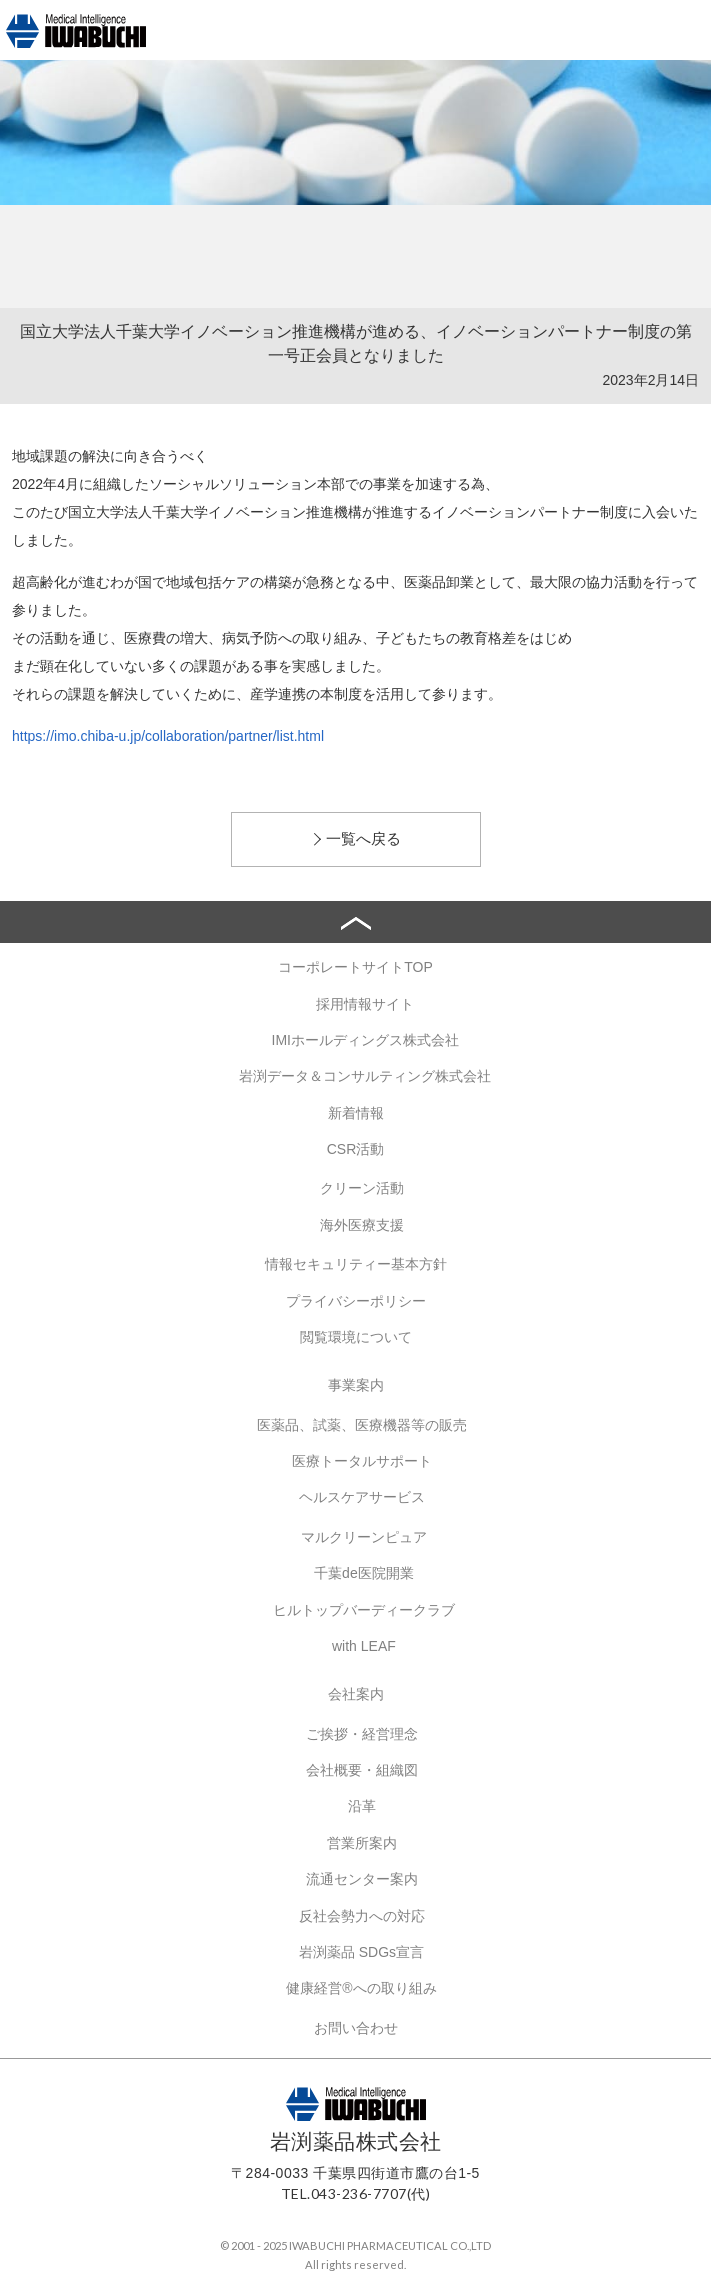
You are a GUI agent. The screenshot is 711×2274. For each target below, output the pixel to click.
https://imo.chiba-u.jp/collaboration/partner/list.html (168, 736)
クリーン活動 (362, 1188)
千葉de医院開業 (364, 1573)
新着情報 (356, 1113)
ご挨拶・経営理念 (362, 1734)
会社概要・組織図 (362, 1770)
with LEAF (364, 1646)
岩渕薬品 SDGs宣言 (361, 1952)
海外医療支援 (362, 1225)
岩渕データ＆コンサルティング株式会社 (365, 1076)
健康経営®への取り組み (361, 1988)
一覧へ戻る (363, 838)
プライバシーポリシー (356, 1301)
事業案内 (356, 1385)
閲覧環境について (356, 1337)
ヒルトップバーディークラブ (364, 1610)
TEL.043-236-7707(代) (356, 2193)
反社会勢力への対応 (362, 1916)
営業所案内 (362, 1843)
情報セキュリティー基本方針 (356, 1264)
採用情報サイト (365, 1004)
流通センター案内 (362, 1879)
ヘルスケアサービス (362, 1497)
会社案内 (356, 1694)
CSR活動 (356, 1149)
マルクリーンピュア (364, 1537)
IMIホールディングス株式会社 (365, 1040)
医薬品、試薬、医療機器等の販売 (362, 1425)
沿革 (362, 1806)
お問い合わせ (356, 2028)
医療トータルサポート (362, 1461)
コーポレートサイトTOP (355, 967)
